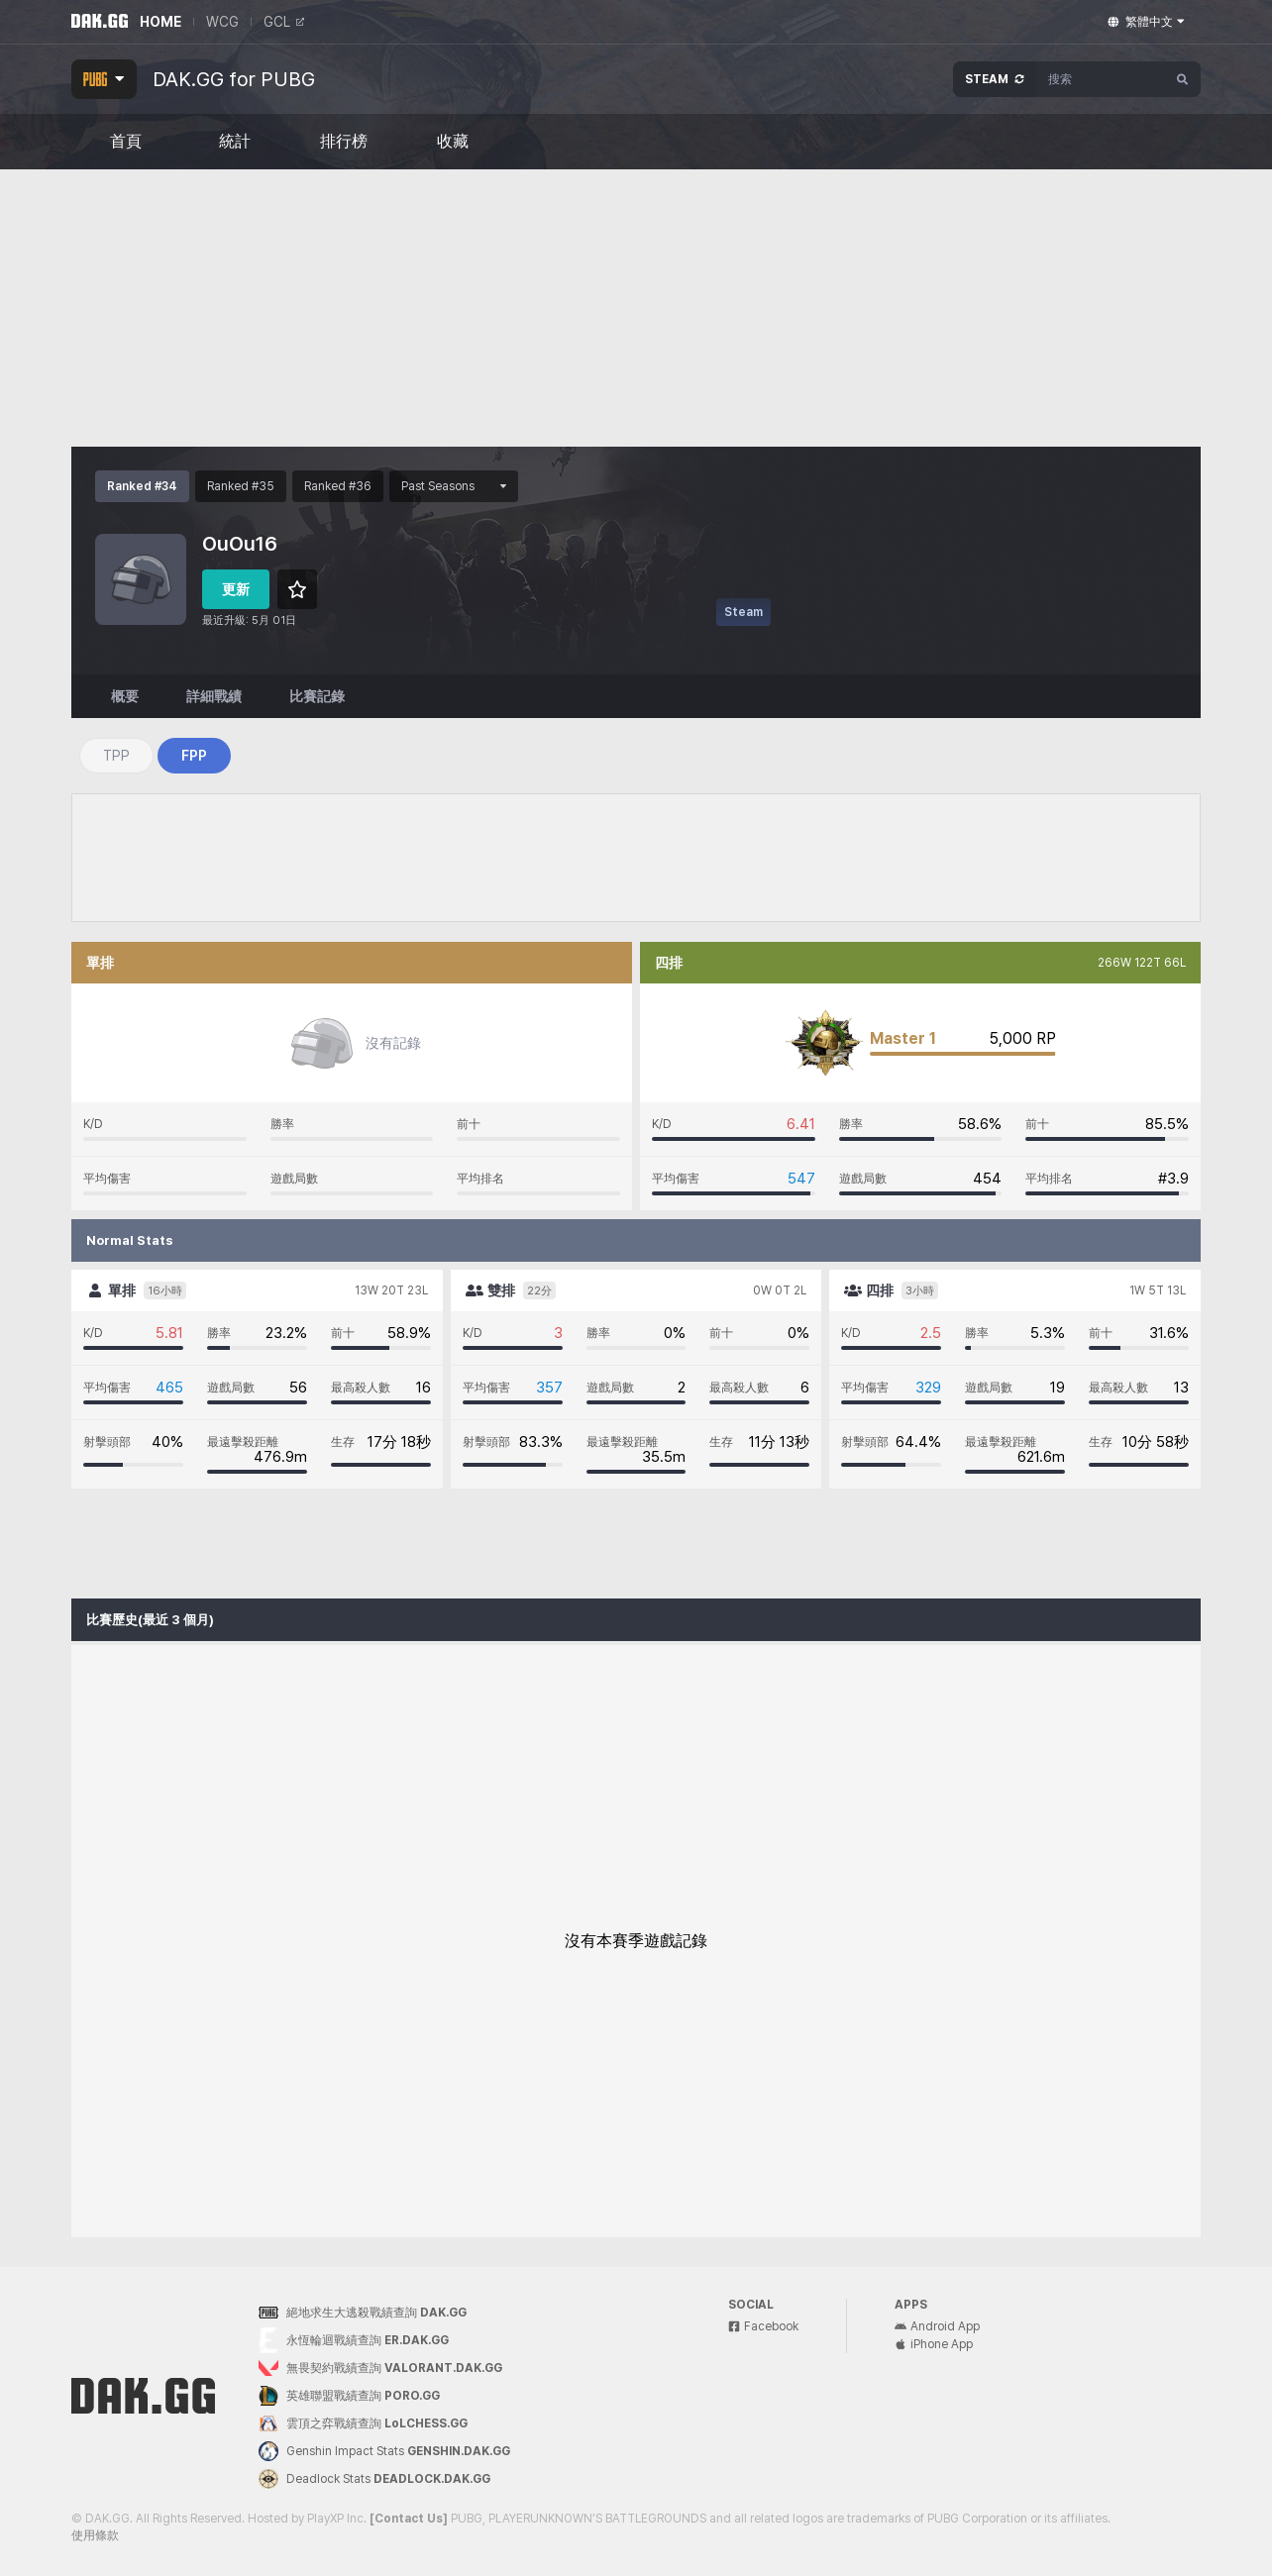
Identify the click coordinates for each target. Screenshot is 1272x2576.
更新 (236, 589)
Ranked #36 (337, 486)
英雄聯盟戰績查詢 (349, 2396)
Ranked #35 (240, 486)
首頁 (126, 142)
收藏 (453, 142)
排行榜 (344, 142)
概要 (125, 696)
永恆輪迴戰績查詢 (354, 2340)
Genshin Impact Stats (384, 2451)
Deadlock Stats (374, 2479)
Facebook (763, 2326)
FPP (194, 756)
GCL (284, 22)
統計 (235, 142)
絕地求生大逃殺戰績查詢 (363, 2312)
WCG (222, 22)
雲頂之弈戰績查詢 (363, 2423)
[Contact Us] (409, 2518)
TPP (116, 756)
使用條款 (95, 2535)
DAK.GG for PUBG (234, 79)
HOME (160, 22)
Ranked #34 (142, 486)
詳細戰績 (214, 696)
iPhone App (934, 2344)
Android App (937, 2326)
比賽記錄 (317, 696)
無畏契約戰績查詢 (380, 2368)
